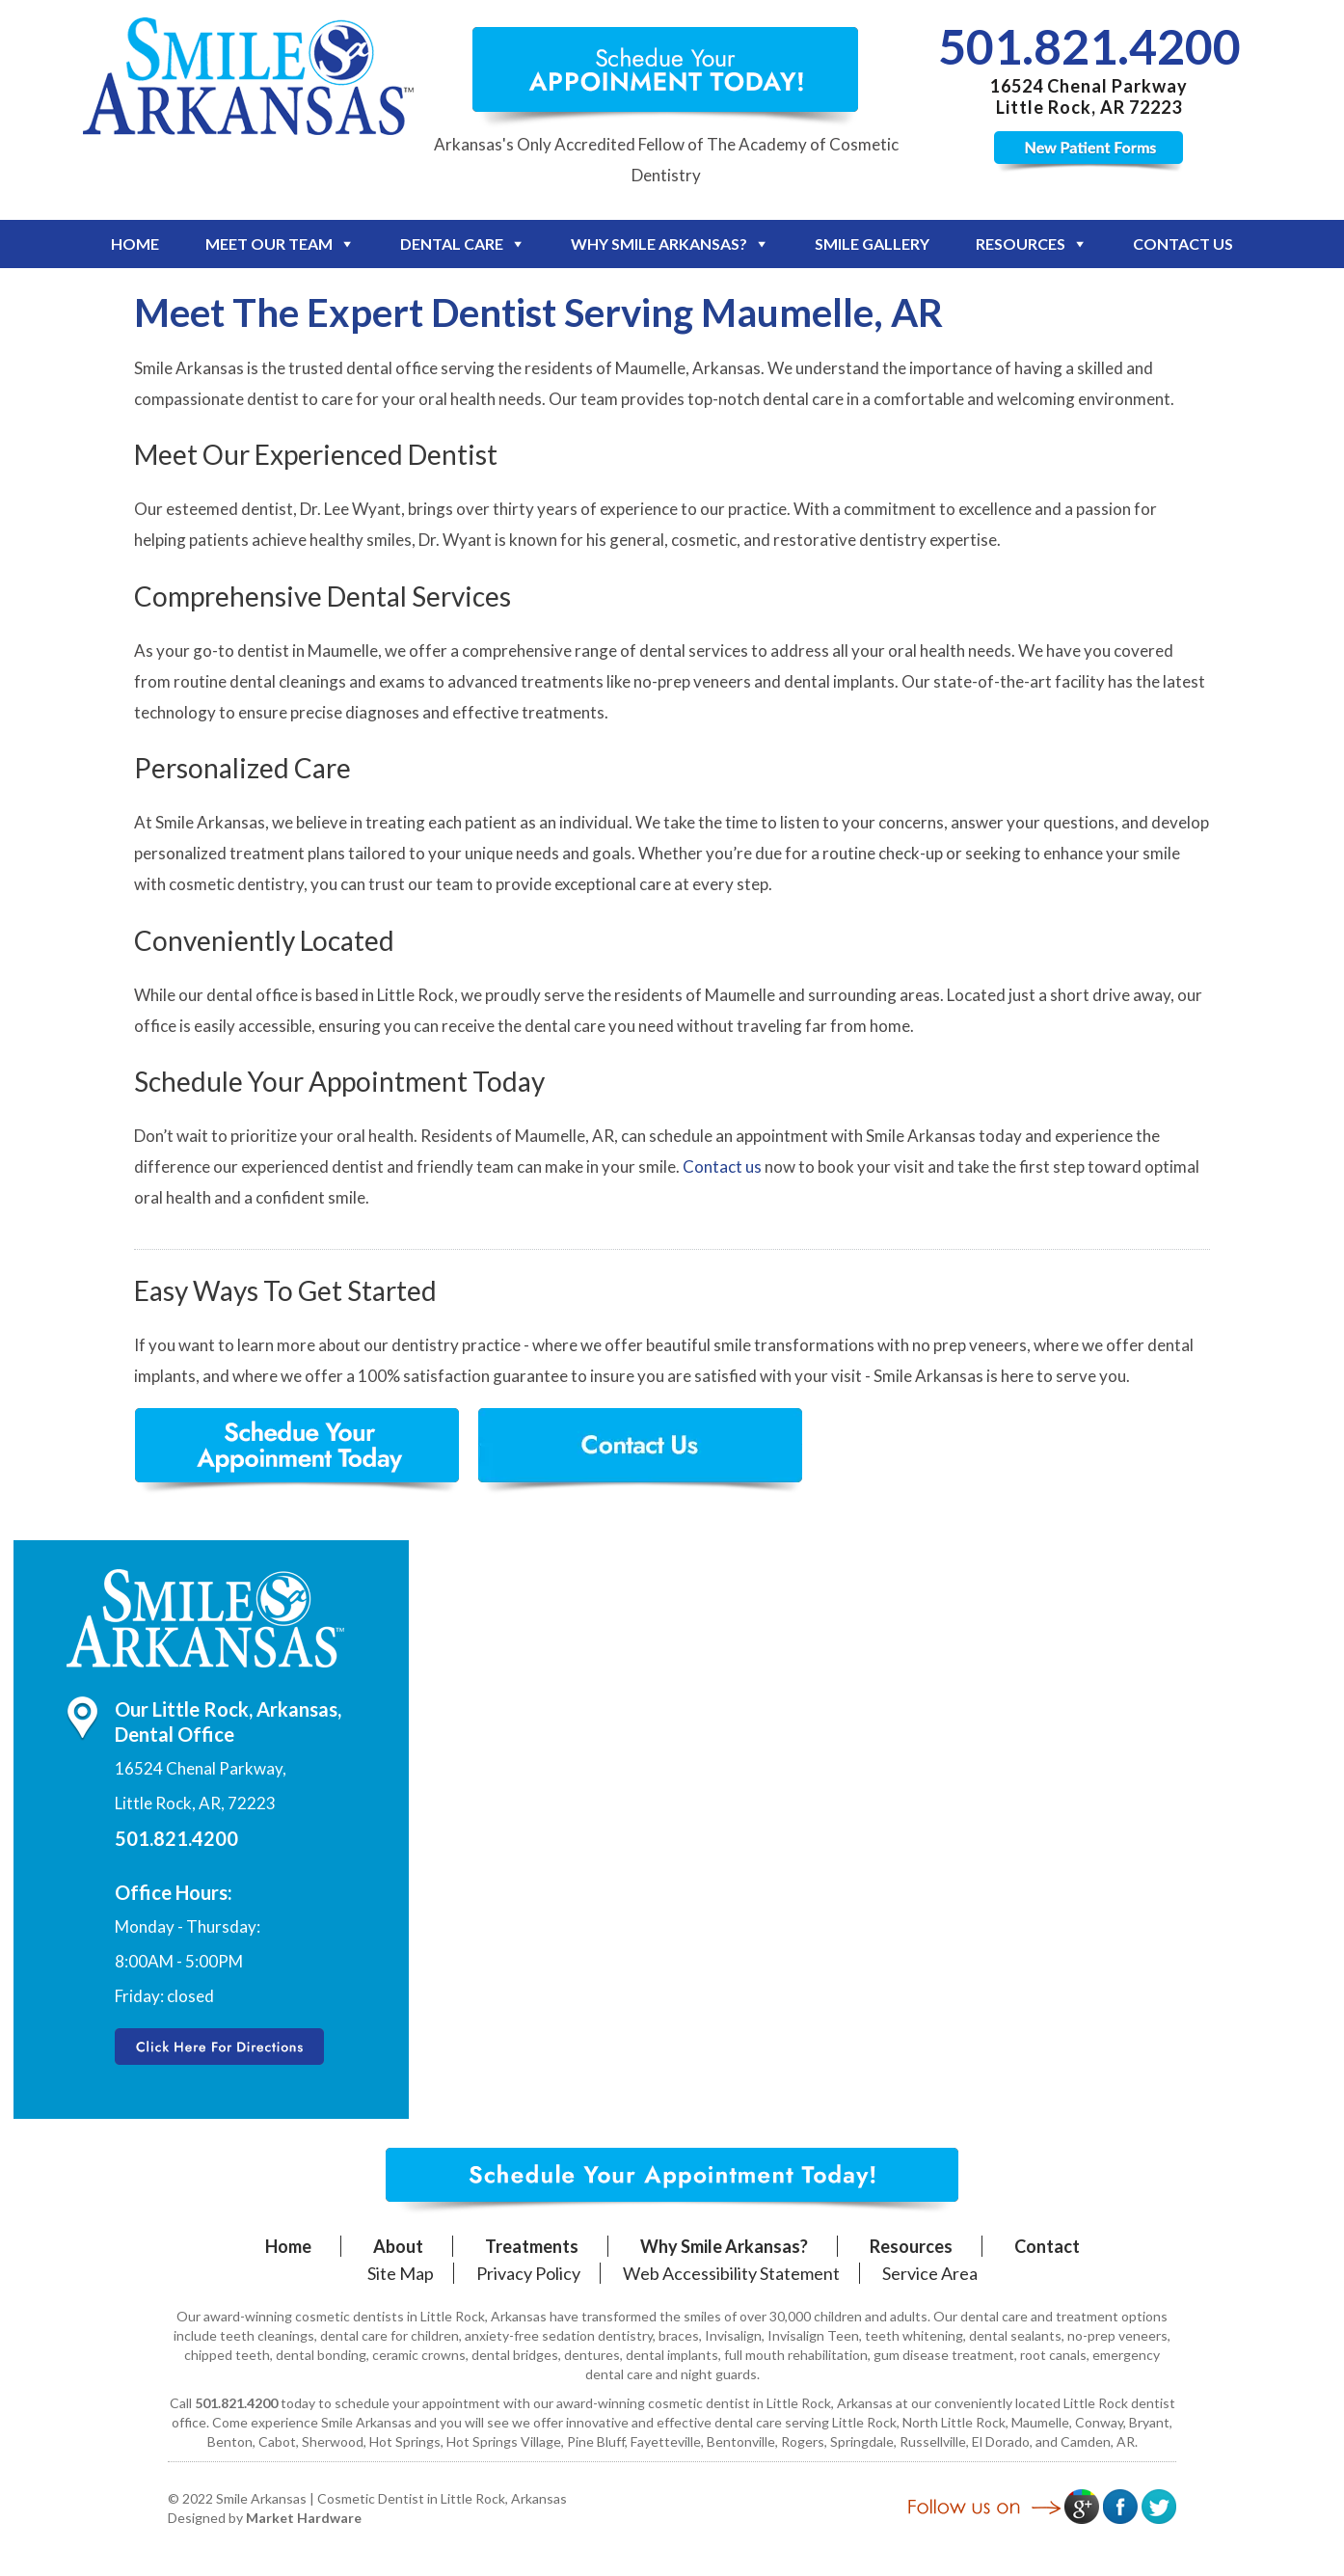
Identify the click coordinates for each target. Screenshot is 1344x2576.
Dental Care (451, 243)
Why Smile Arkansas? (659, 243)
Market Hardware (304, 2517)
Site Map (400, 2273)
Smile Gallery (872, 243)
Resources (1020, 243)
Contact (1047, 2246)
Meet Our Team (269, 243)
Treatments (531, 2246)
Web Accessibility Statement (731, 2273)
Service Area (930, 2273)
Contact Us (1183, 243)
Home (135, 243)
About (398, 2246)
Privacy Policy (528, 2273)
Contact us (722, 1166)
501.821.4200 (1089, 46)
